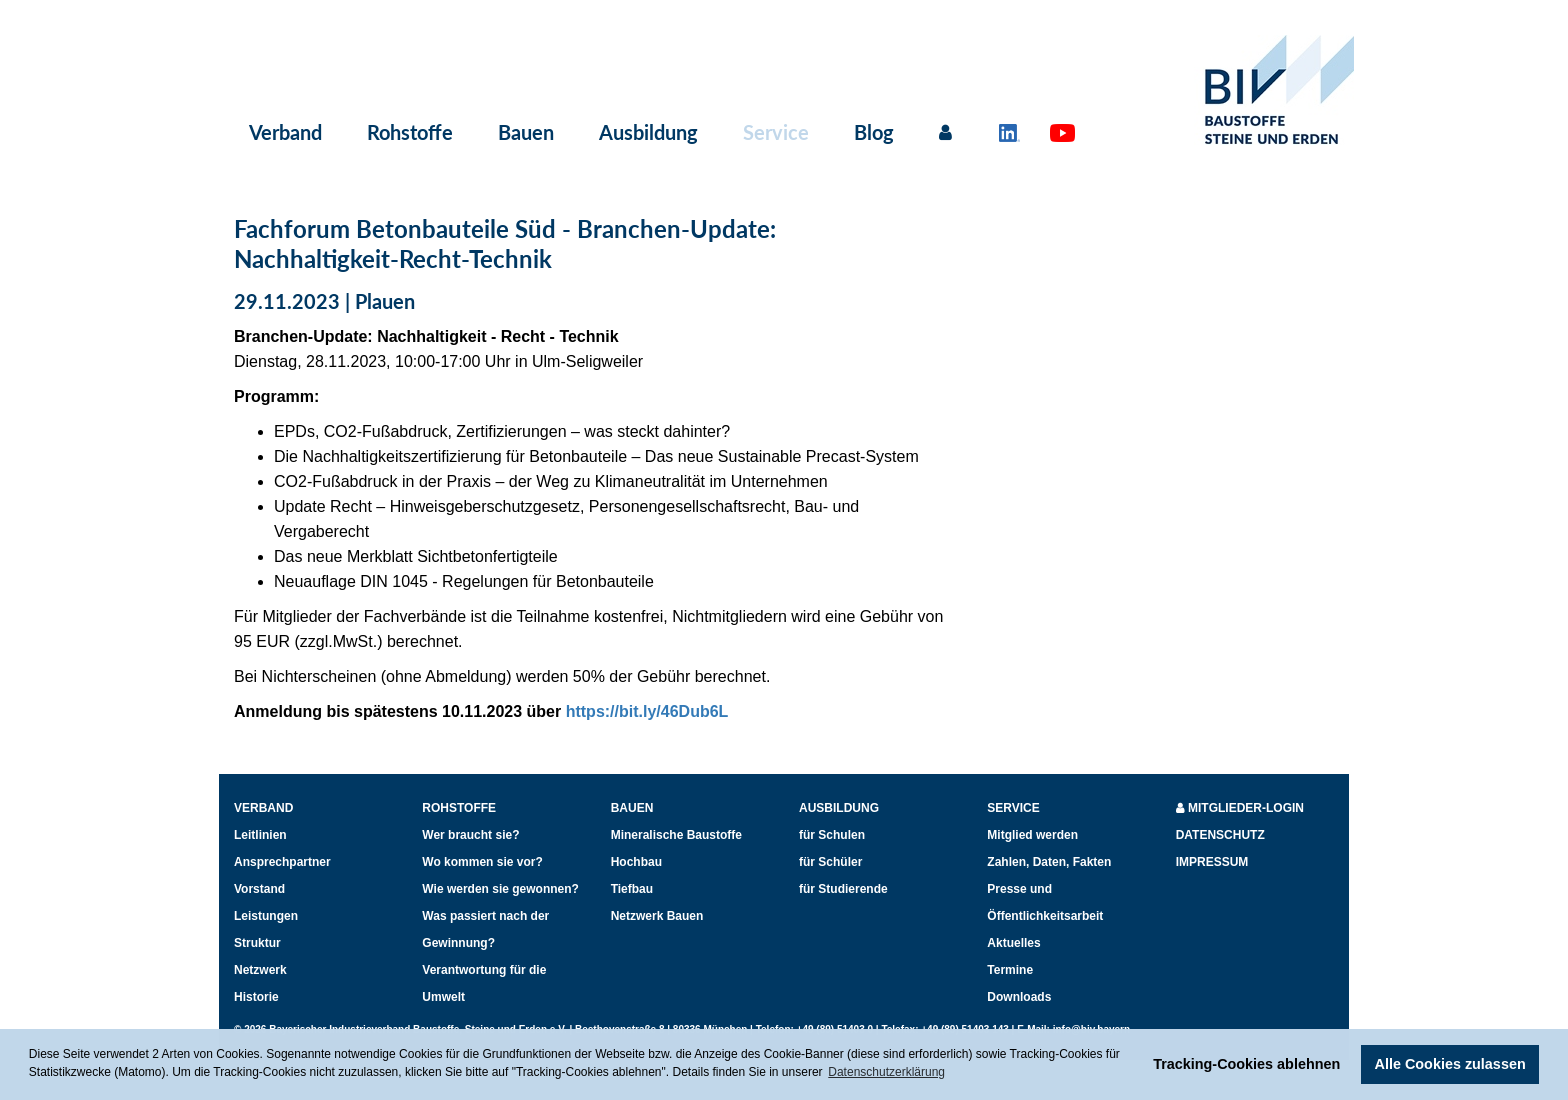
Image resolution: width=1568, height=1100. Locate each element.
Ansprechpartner (282, 862)
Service (776, 132)
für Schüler (830, 862)
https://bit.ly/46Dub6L (647, 711)
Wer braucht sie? (470, 835)
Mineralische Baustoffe (676, 835)
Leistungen (266, 916)
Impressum (1212, 862)
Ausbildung (648, 132)
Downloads (1019, 997)
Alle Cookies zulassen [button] (1450, 1064)
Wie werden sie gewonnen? (500, 889)
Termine (1010, 970)
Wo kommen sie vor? (482, 862)
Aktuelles (1013, 943)
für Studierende (843, 889)
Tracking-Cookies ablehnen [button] (1246, 1064)
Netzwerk (260, 970)
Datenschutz (1220, 835)
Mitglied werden (1032, 835)
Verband (285, 132)
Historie (256, 997)
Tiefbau (632, 889)
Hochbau (636, 862)
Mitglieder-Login (1240, 808)
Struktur (257, 943)
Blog (874, 132)
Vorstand (259, 889)
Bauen (526, 132)
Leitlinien (260, 835)
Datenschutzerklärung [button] (886, 1072)
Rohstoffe (410, 132)
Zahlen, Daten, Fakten (1049, 862)
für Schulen (832, 835)
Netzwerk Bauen (657, 916)
